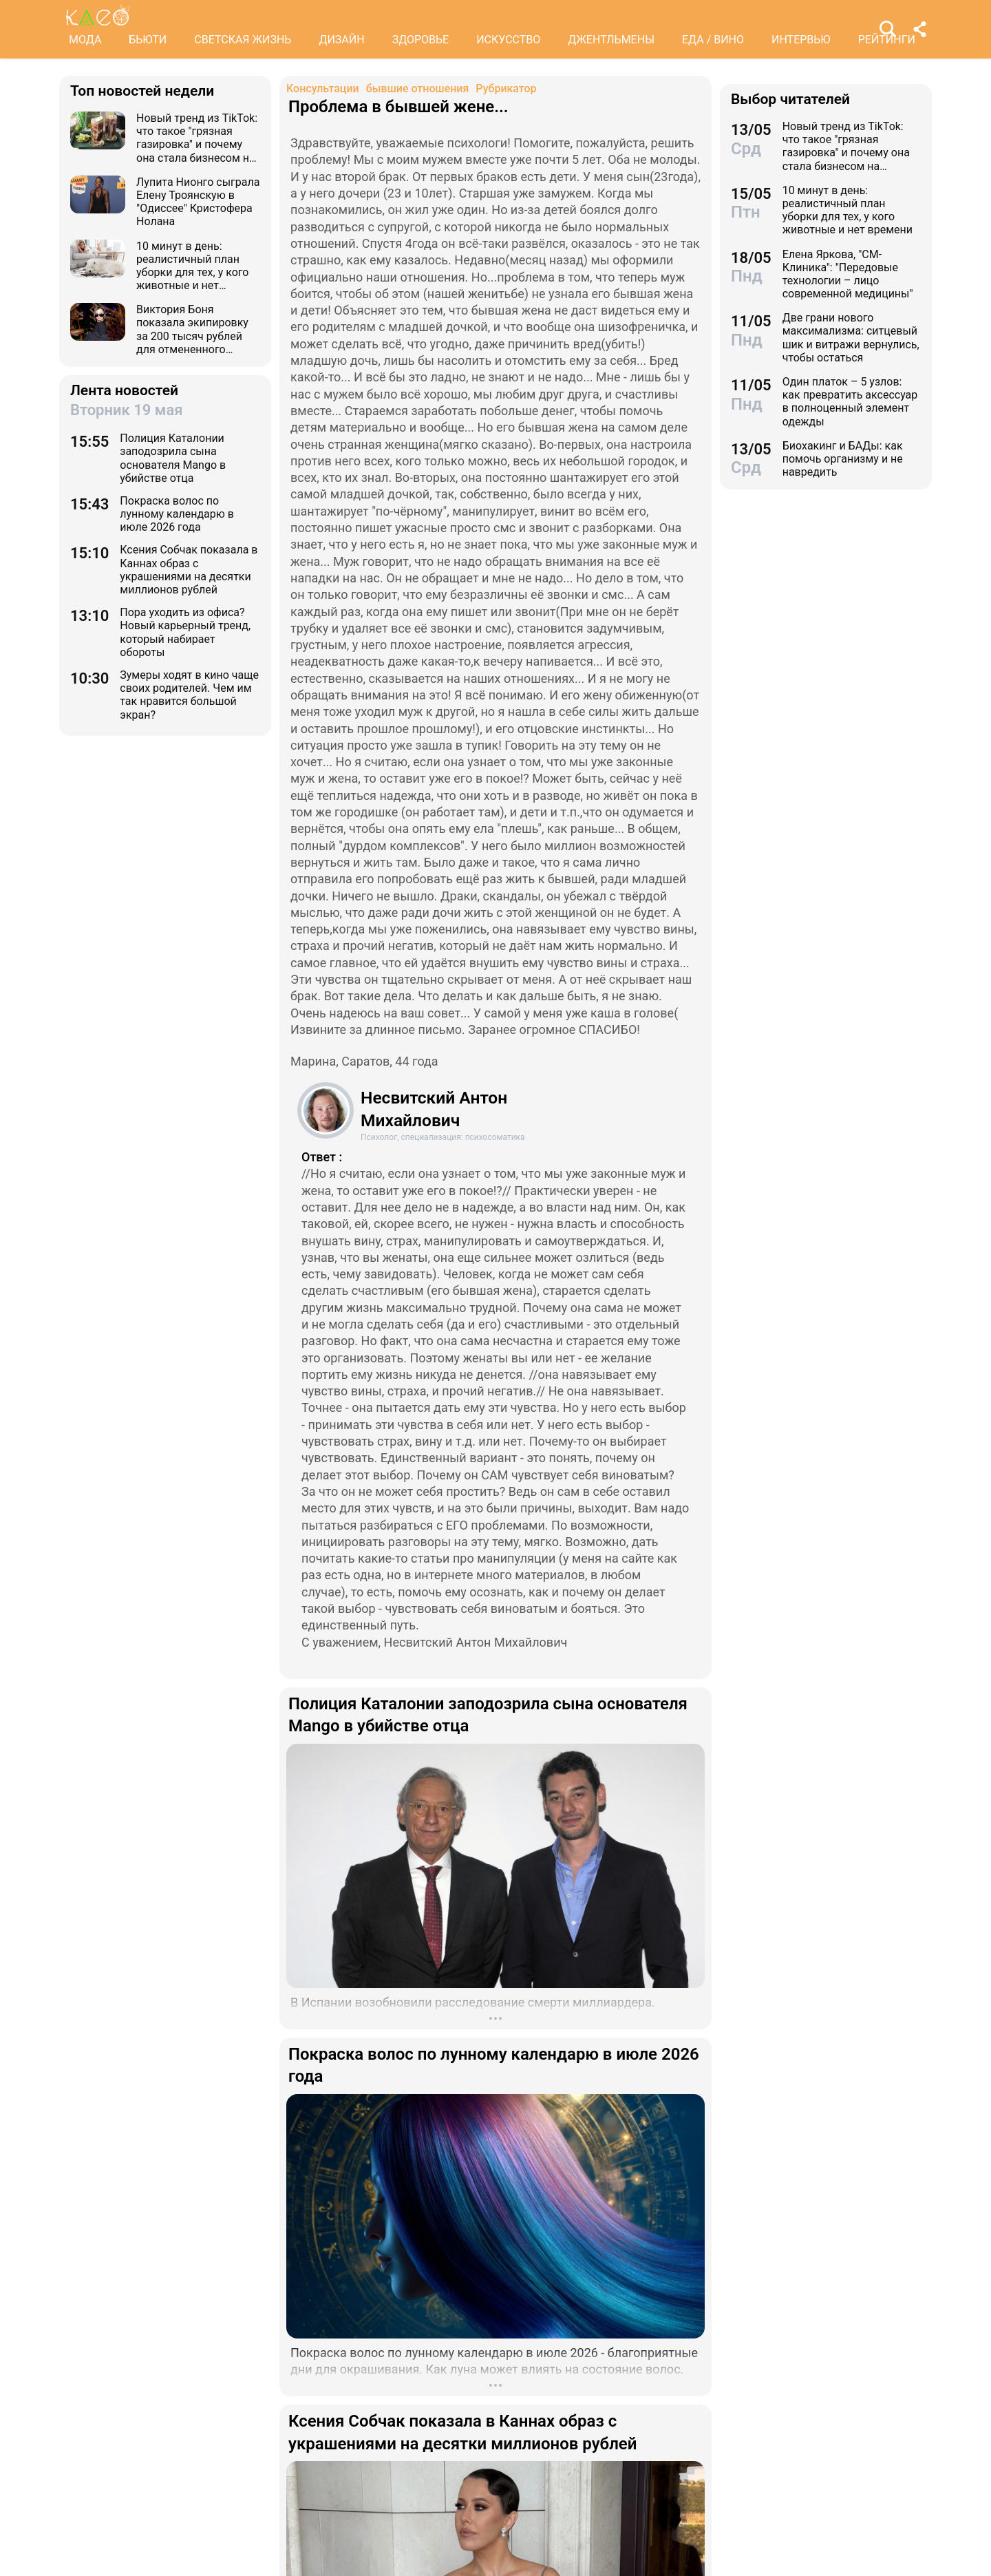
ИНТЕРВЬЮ (801, 39)
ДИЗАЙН (341, 39)
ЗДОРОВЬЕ (420, 39)
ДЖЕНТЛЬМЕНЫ (611, 39)
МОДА (85, 39)
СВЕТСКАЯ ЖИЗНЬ (242, 39)
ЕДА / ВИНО (713, 39)
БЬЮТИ (148, 39)
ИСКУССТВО (508, 39)
